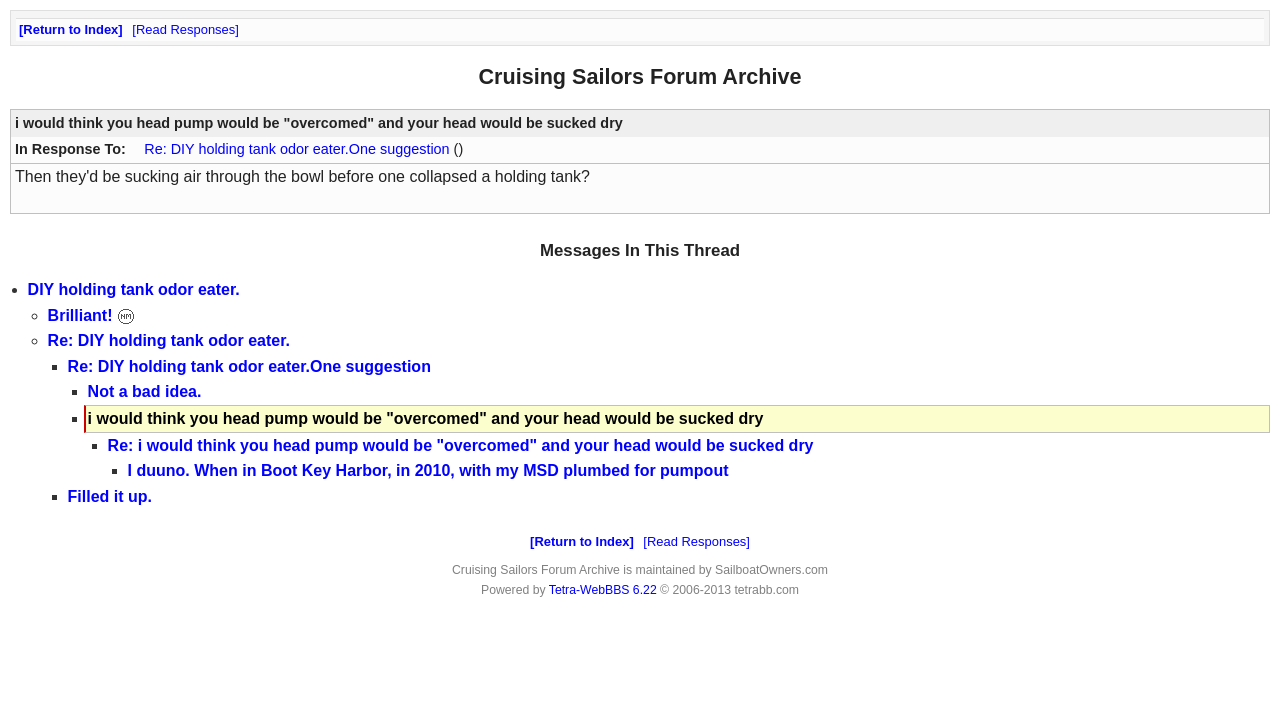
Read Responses (185, 29)
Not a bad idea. (145, 391)
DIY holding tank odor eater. (134, 289)
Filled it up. (110, 496)
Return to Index (70, 29)
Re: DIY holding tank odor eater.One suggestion (298, 149)
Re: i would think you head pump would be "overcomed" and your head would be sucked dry (461, 445)
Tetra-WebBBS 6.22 (603, 590)
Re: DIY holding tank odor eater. (169, 340)
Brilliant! (91, 315)
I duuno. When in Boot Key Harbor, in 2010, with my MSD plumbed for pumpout (428, 470)
